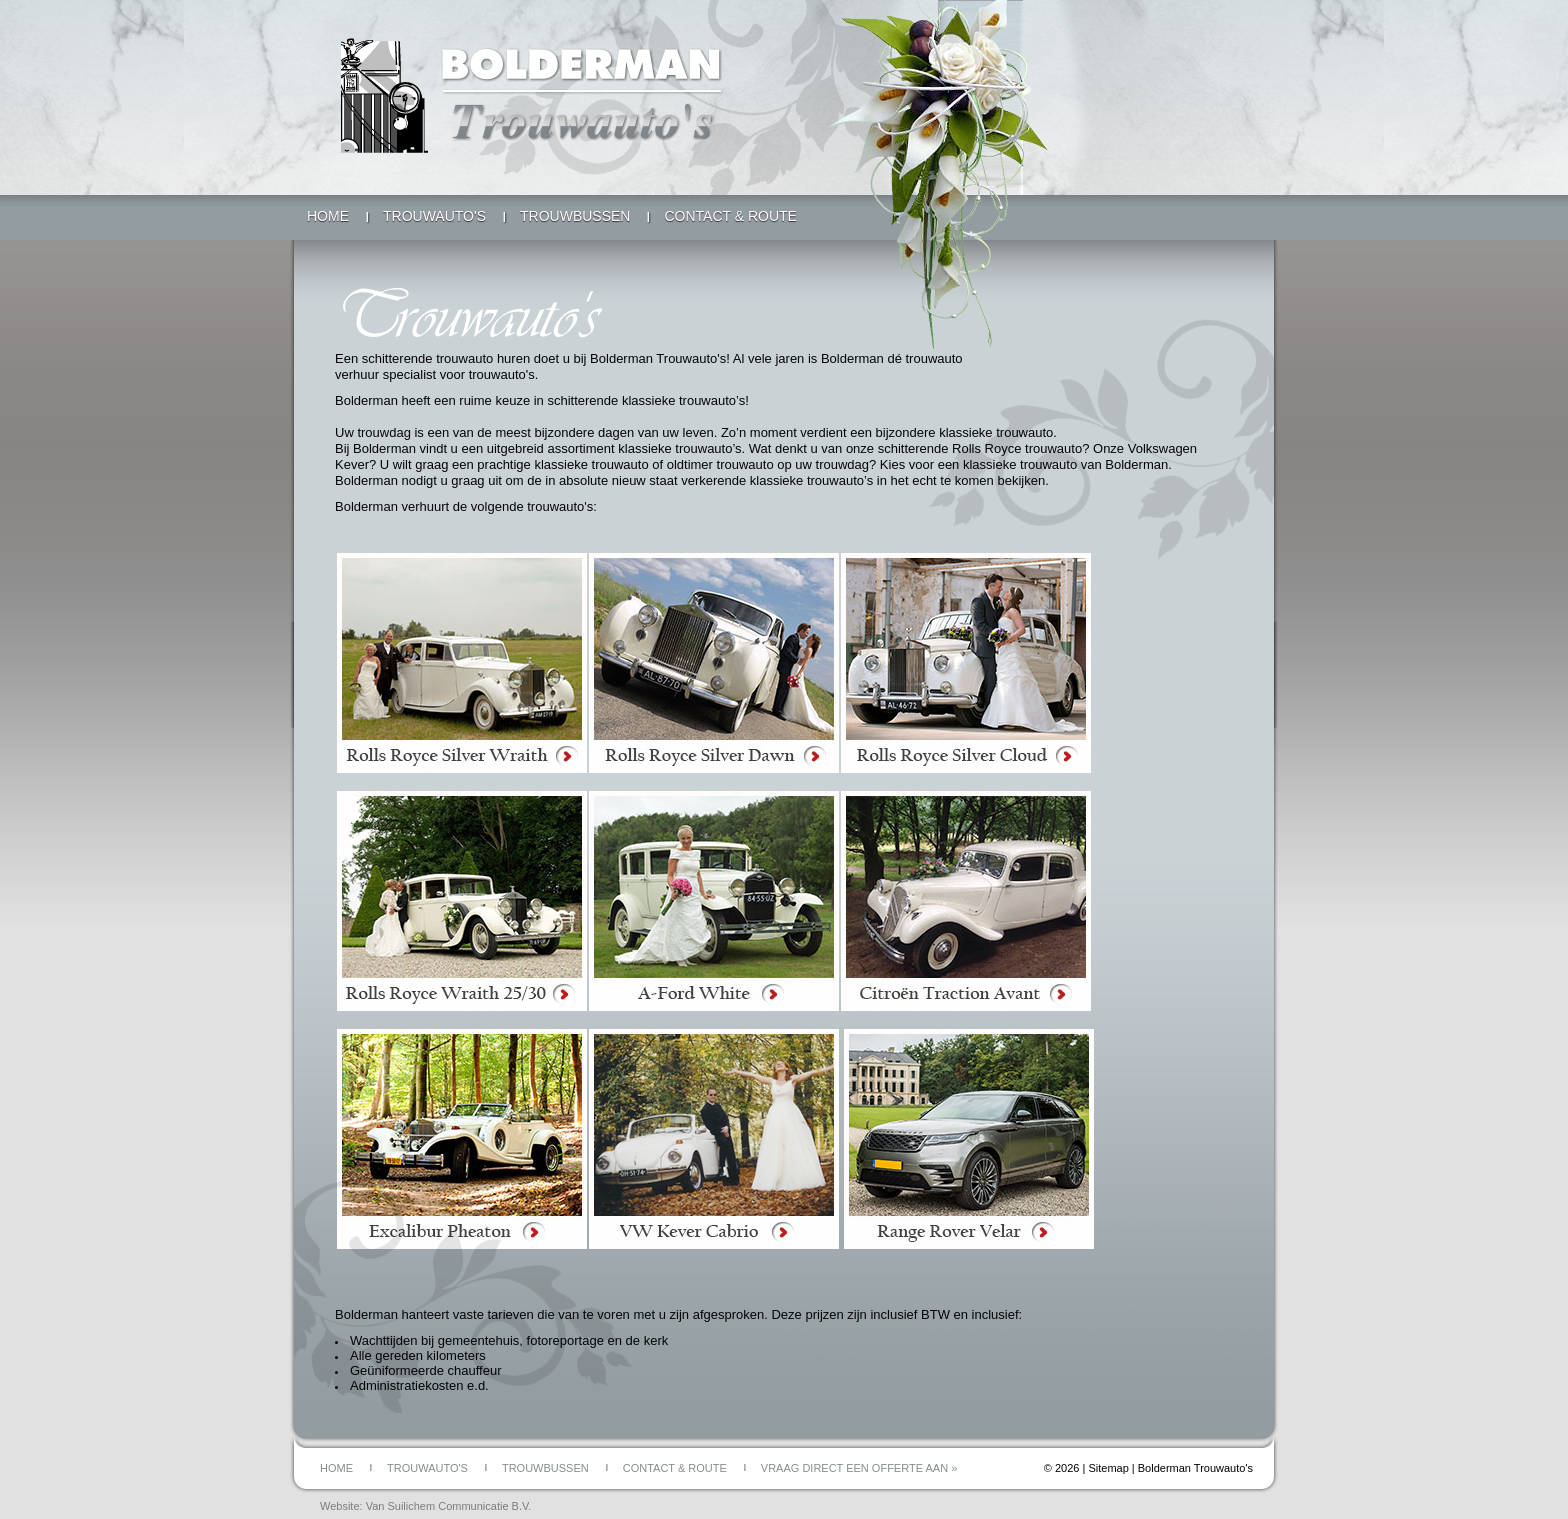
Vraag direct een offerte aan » (859, 1468)
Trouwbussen (575, 216)
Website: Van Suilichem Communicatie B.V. (425, 1506)
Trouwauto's (434, 216)
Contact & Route (730, 216)
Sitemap (1108, 1468)
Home (328, 216)
